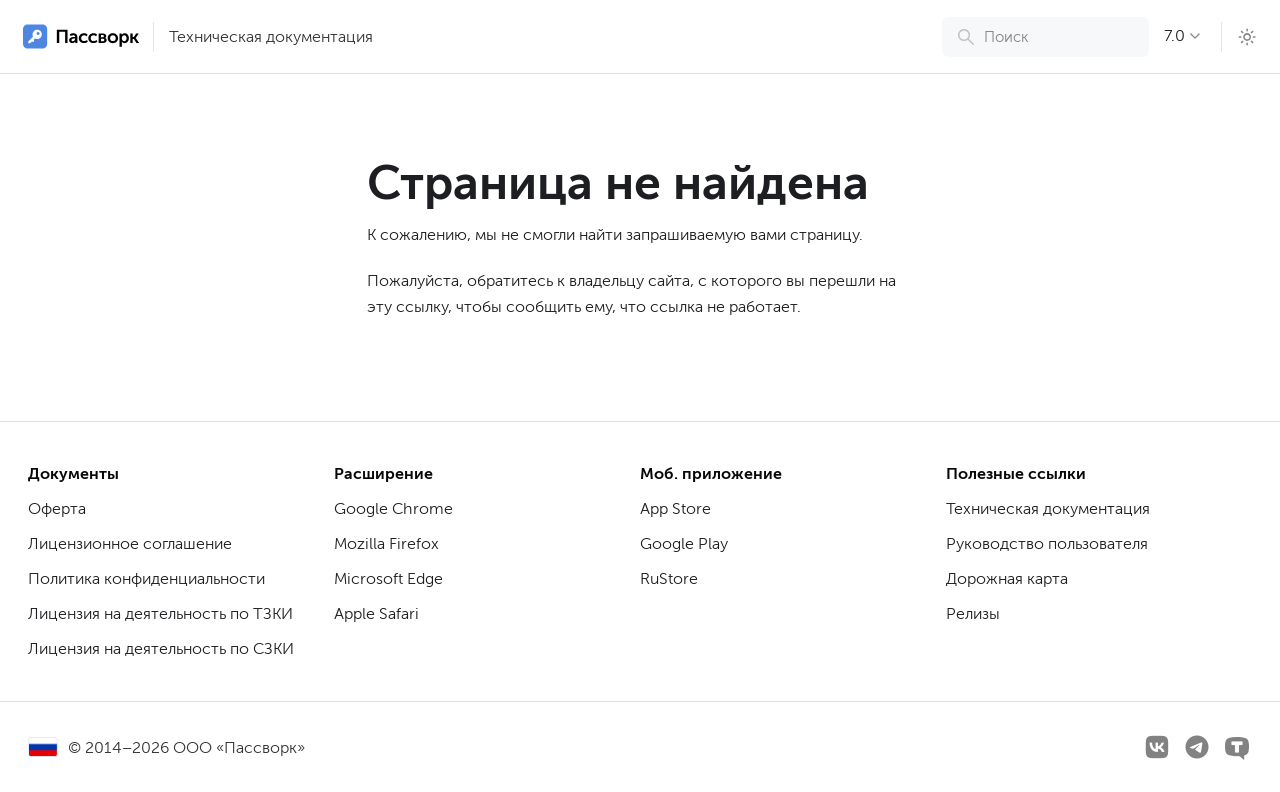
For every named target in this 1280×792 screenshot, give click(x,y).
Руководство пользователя (1047, 543)
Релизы (973, 613)
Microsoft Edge (388, 578)
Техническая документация (271, 36)
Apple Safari (376, 613)
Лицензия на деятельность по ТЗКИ (160, 613)
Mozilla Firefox (386, 543)
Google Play (684, 543)
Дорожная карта (1007, 578)
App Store (675, 508)
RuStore (669, 578)
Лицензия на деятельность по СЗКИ (161, 648)
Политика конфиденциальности (146, 578)
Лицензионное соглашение (130, 543)
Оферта (57, 508)
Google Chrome (393, 508)
